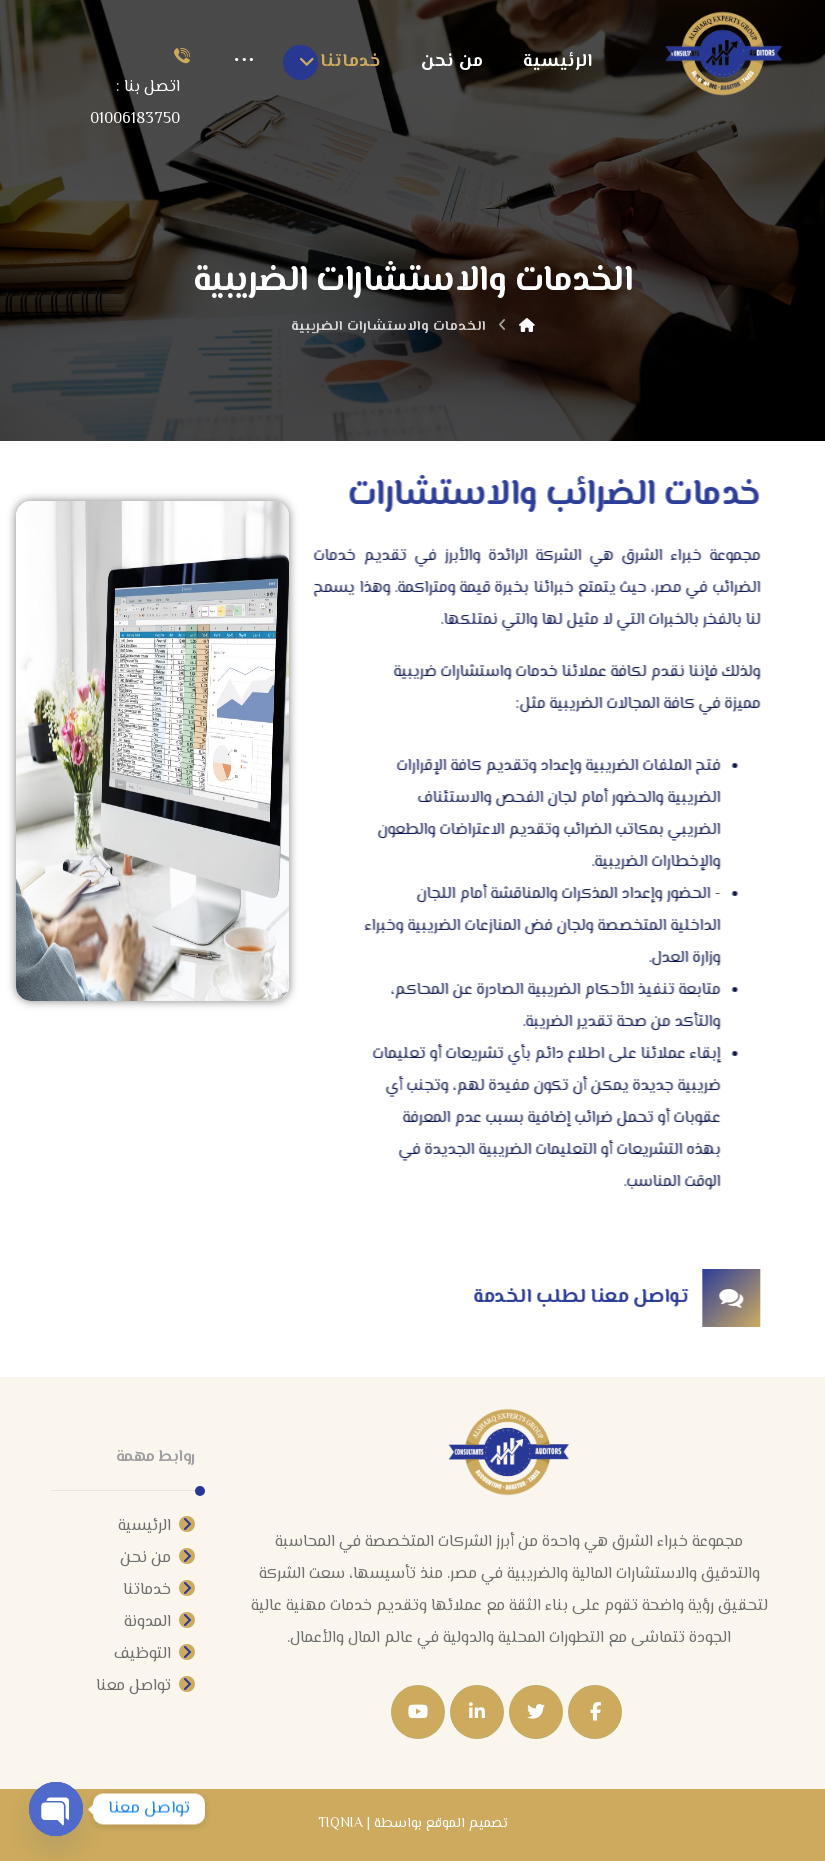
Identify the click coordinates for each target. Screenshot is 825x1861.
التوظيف (154, 1654)
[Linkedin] (477, 1712)
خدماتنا (159, 1590)
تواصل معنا (145, 1686)
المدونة (159, 1622)
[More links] (244, 62)
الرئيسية (156, 1526)
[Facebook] (595, 1712)
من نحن (157, 1558)
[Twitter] (536, 1712)
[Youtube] (418, 1712)
